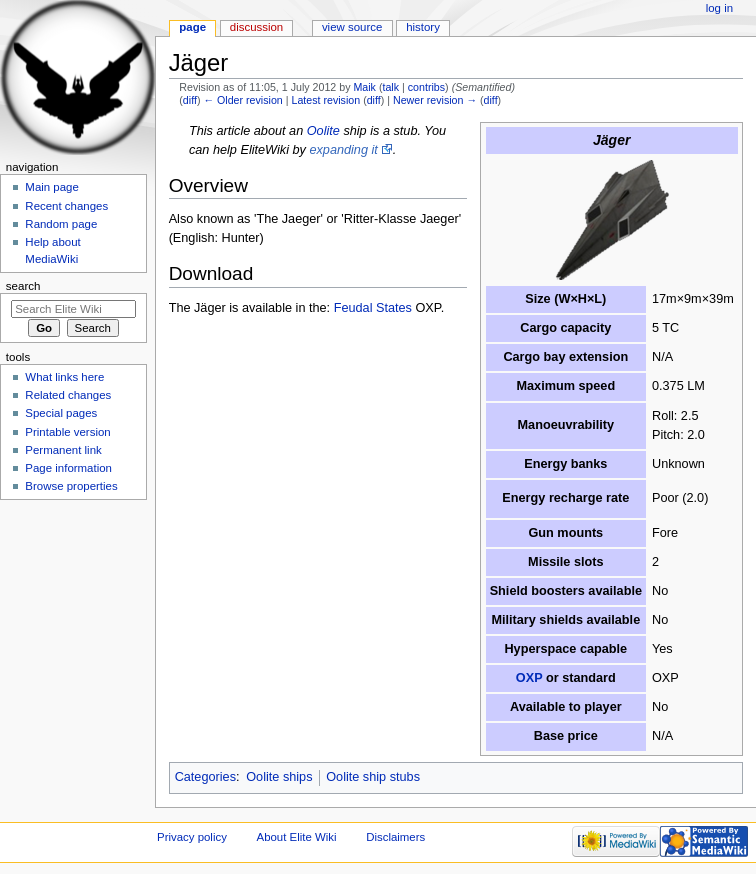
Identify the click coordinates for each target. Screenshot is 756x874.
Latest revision (325, 100)
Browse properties (71, 486)
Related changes (68, 395)
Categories (205, 777)
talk (390, 87)
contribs (426, 87)
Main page (52, 187)
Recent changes (66, 206)
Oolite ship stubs (373, 777)
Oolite (323, 131)
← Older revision (242, 100)
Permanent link (63, 450)
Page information (68, 468)
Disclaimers (395, 837)
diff (190, 100)
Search (23, 286)
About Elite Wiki (297, 837)
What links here (64, 377)
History (423, 27)
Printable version (67, 432)
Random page (61, 224)
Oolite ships (279, 777)
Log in (719, 8)
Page (192, 27)
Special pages (61, 413)
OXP (529, 678)
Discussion (256, 27)
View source (352, 27)
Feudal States (373, 308)
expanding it (343, 150)
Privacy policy (192, 837)
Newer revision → (435, 100)
